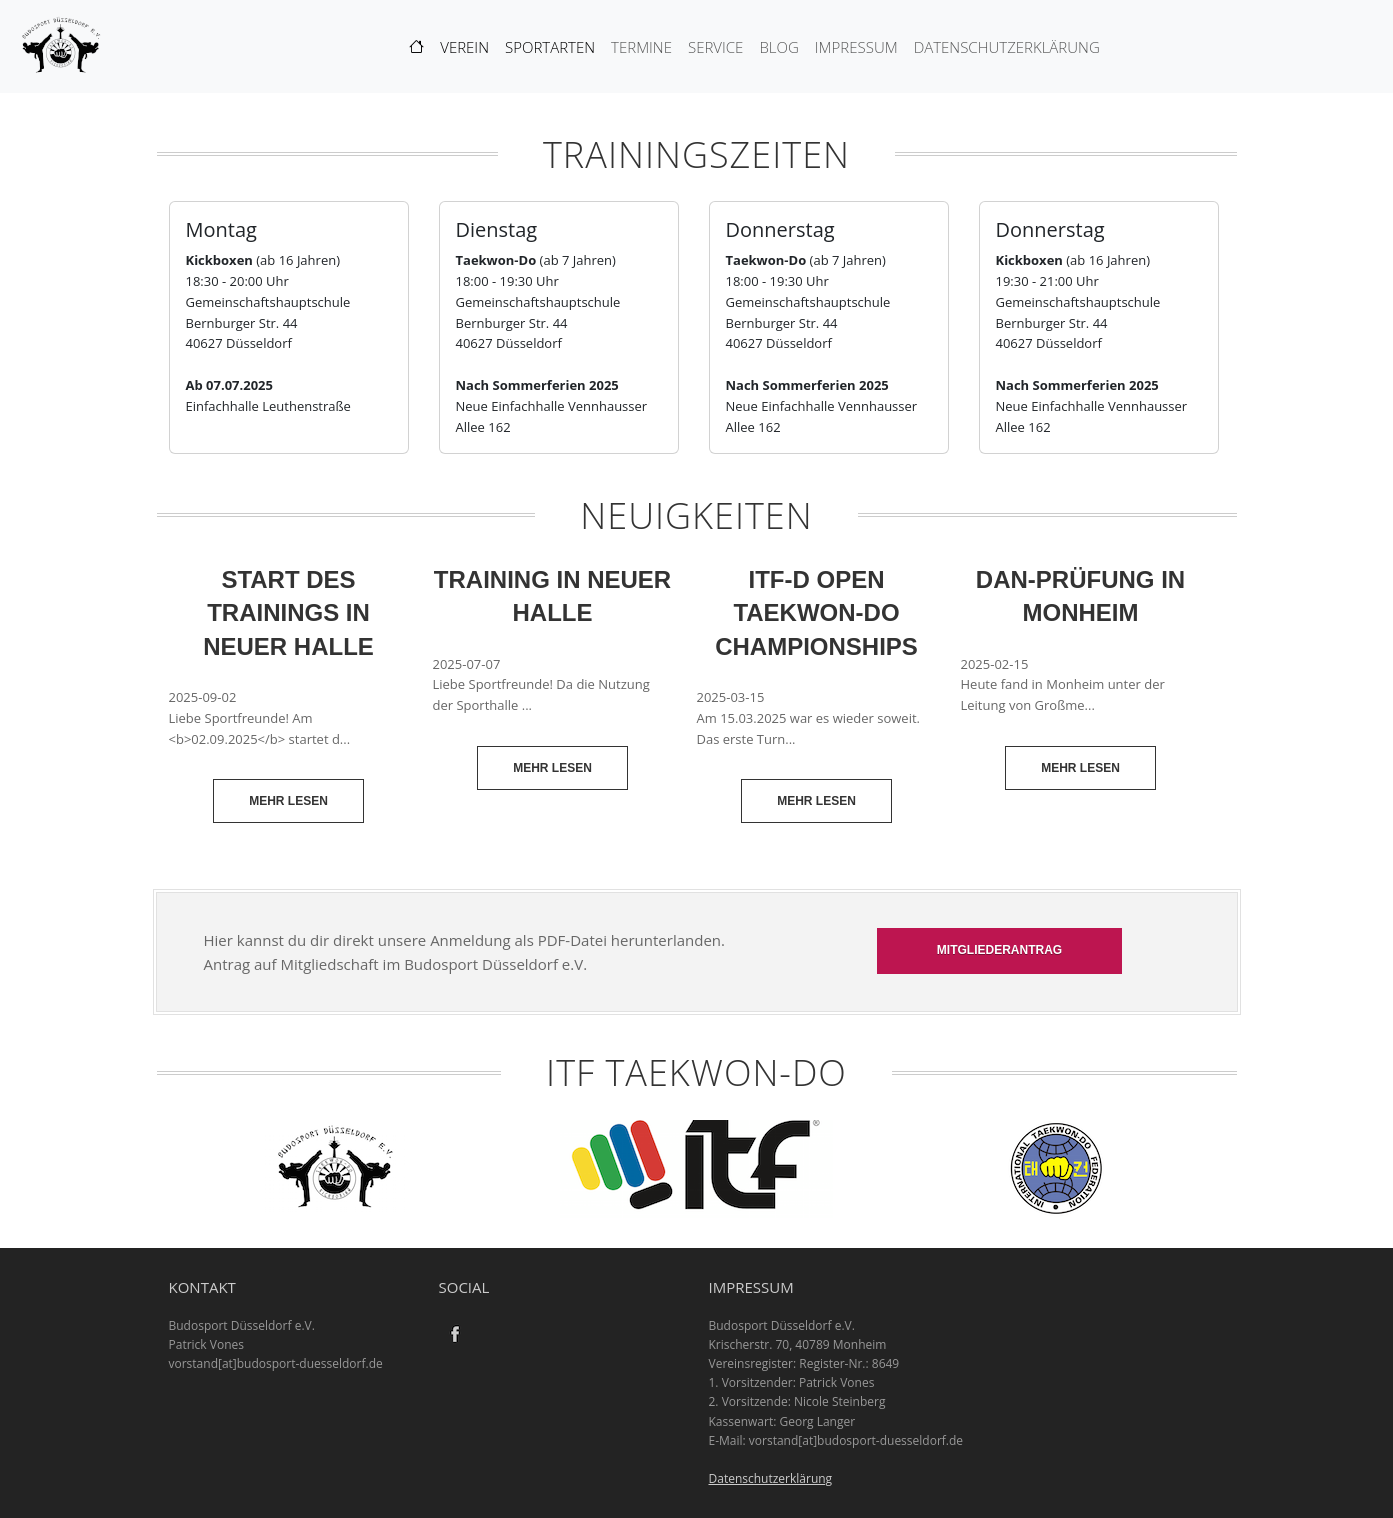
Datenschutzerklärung (1007, 47)
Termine (641, 47)
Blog (778, 47)
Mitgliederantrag (999, 950)
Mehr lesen (288, 801)
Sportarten (550, 47)
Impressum (856, 47)
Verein (464, 47)
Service (715, 47)
